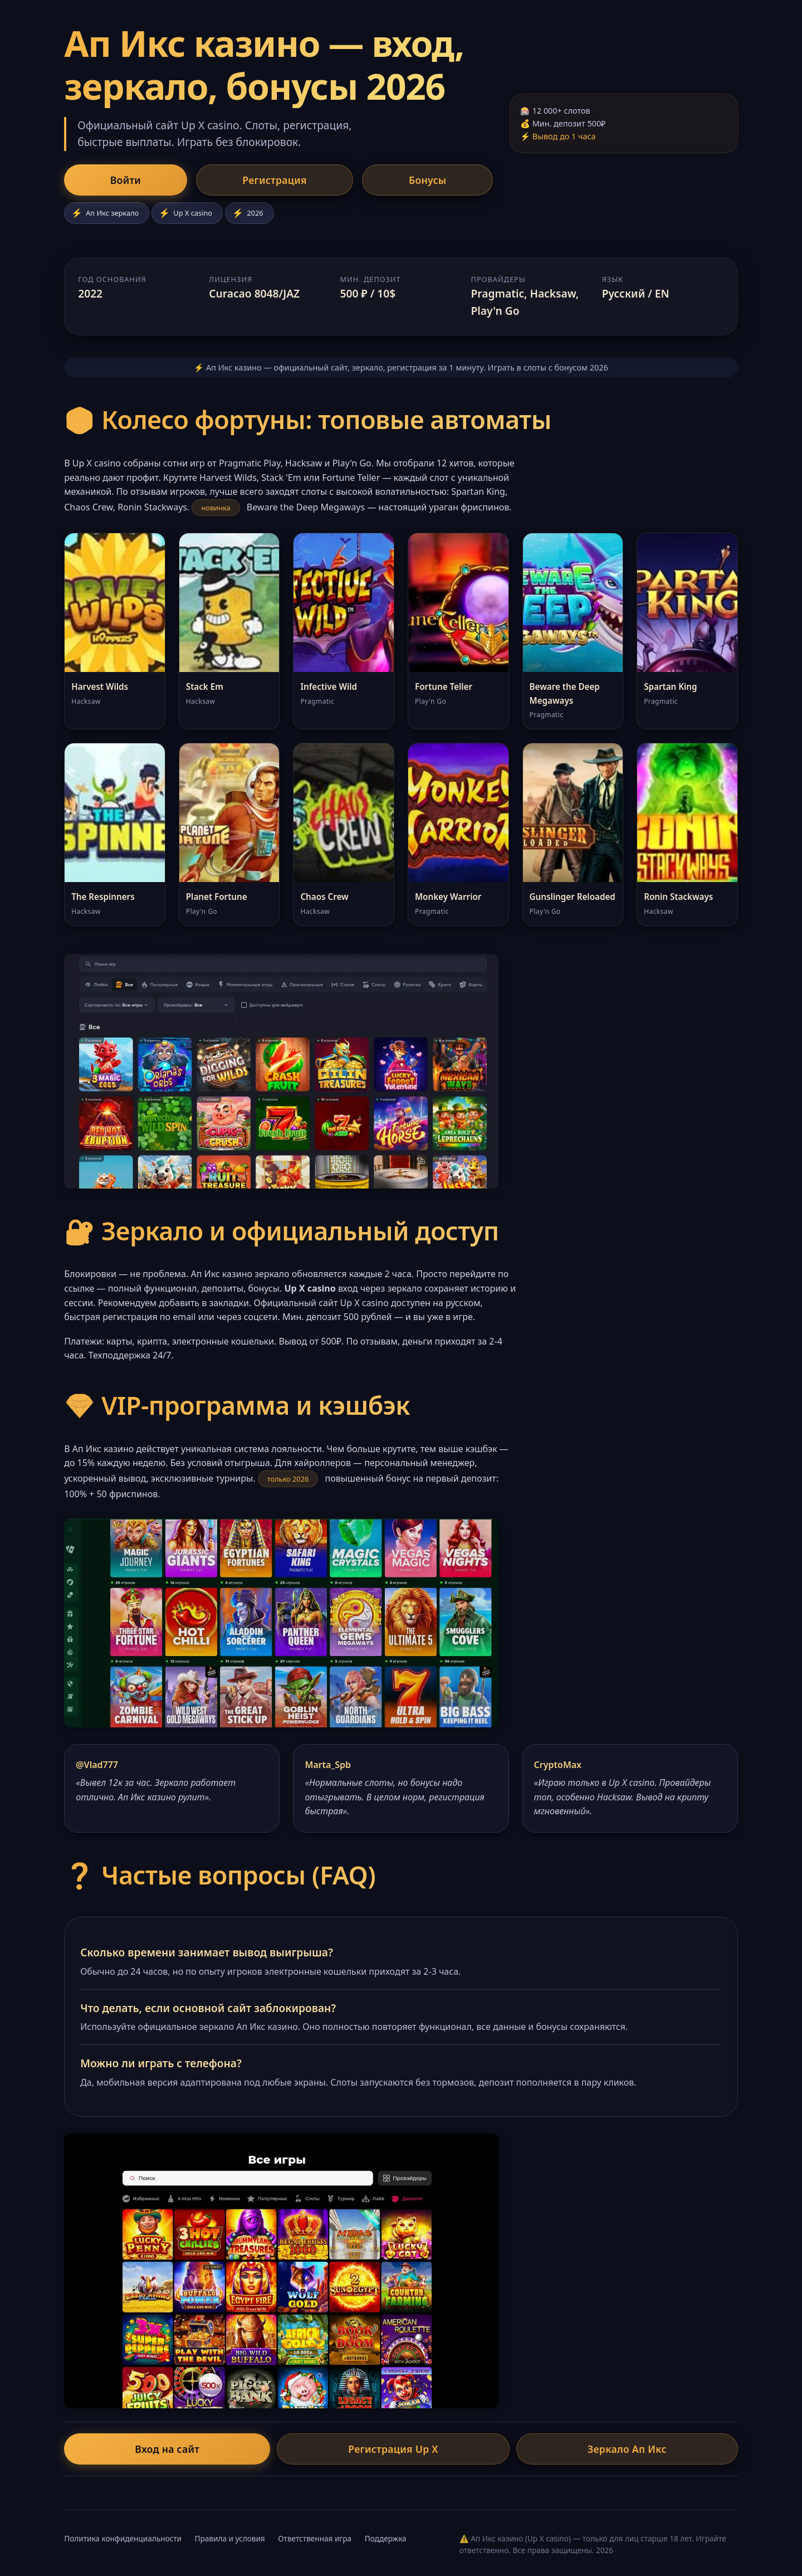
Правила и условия (230, 2540)
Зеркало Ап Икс (525, 2450)
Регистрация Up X (393, 2450)
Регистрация (197, 180)
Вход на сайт (268, 2450)
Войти (99, 180)
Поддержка (386, 2540)
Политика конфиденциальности (123, 2540)
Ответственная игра (314, 2540)
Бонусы (298, 180)
